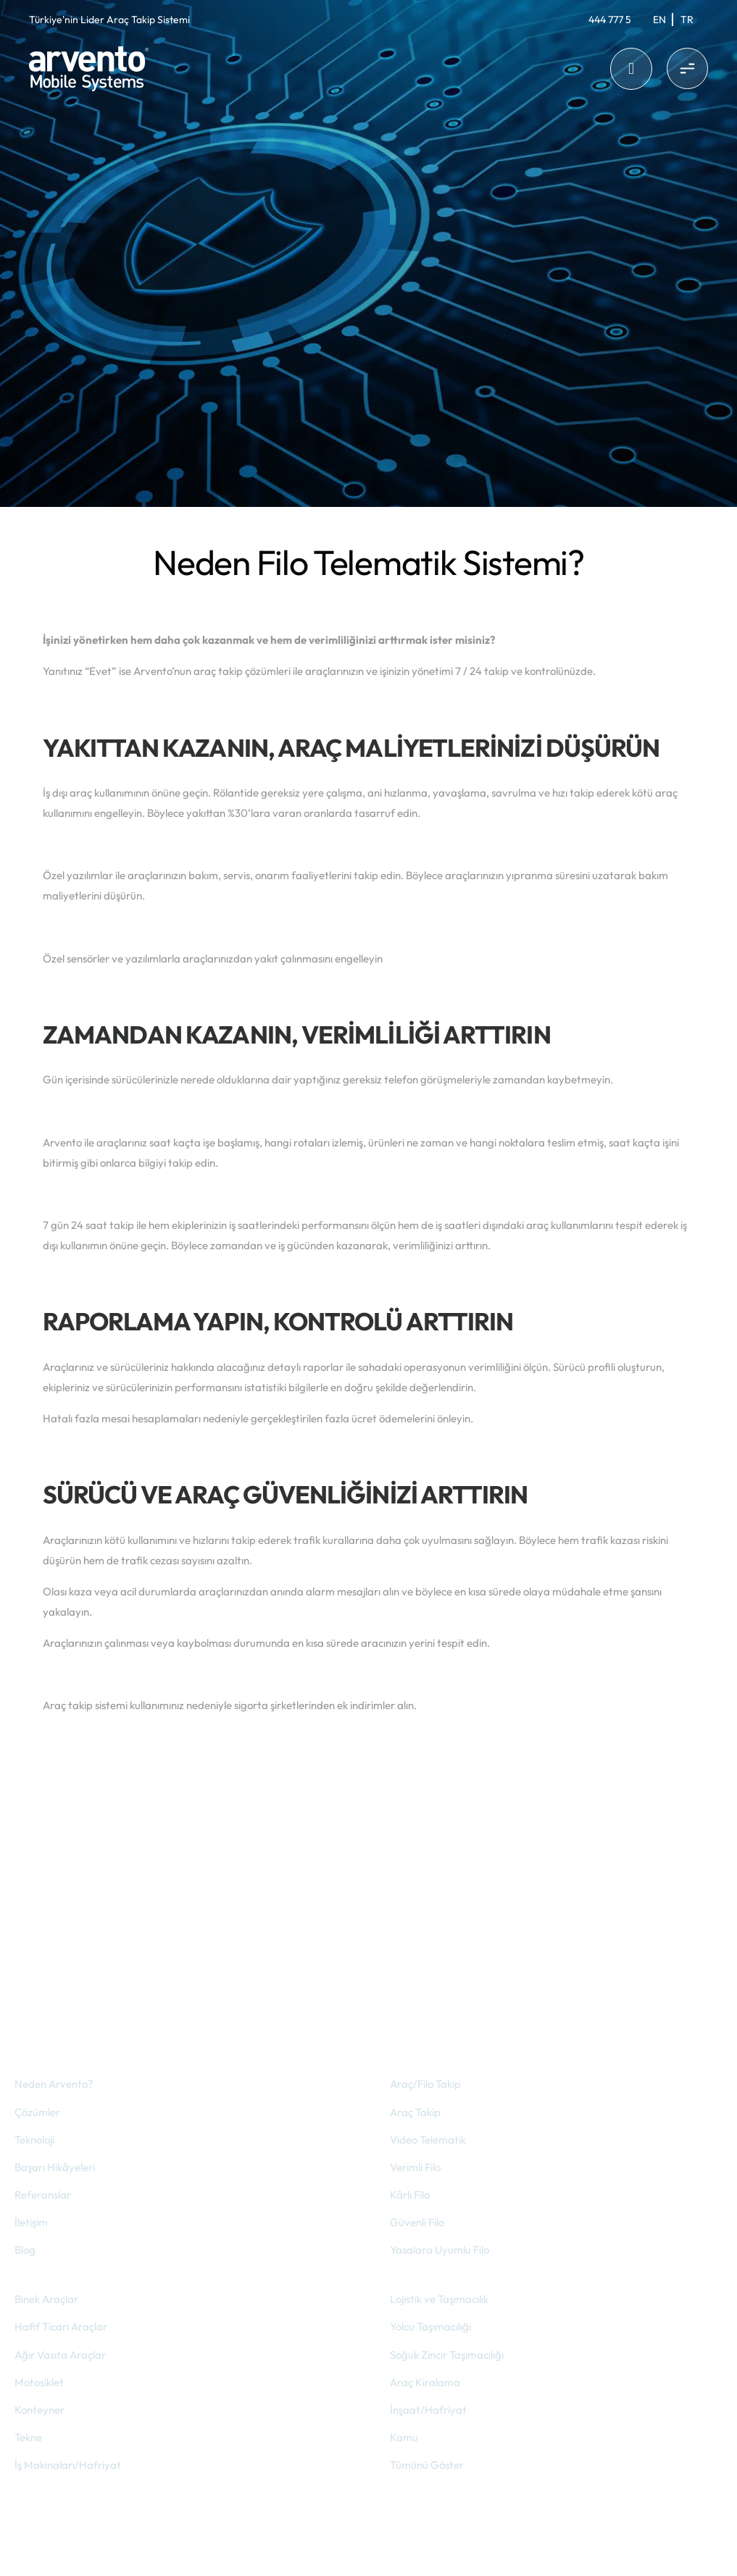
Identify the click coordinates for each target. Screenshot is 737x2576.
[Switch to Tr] (687, 19)
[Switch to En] (659, 19)
